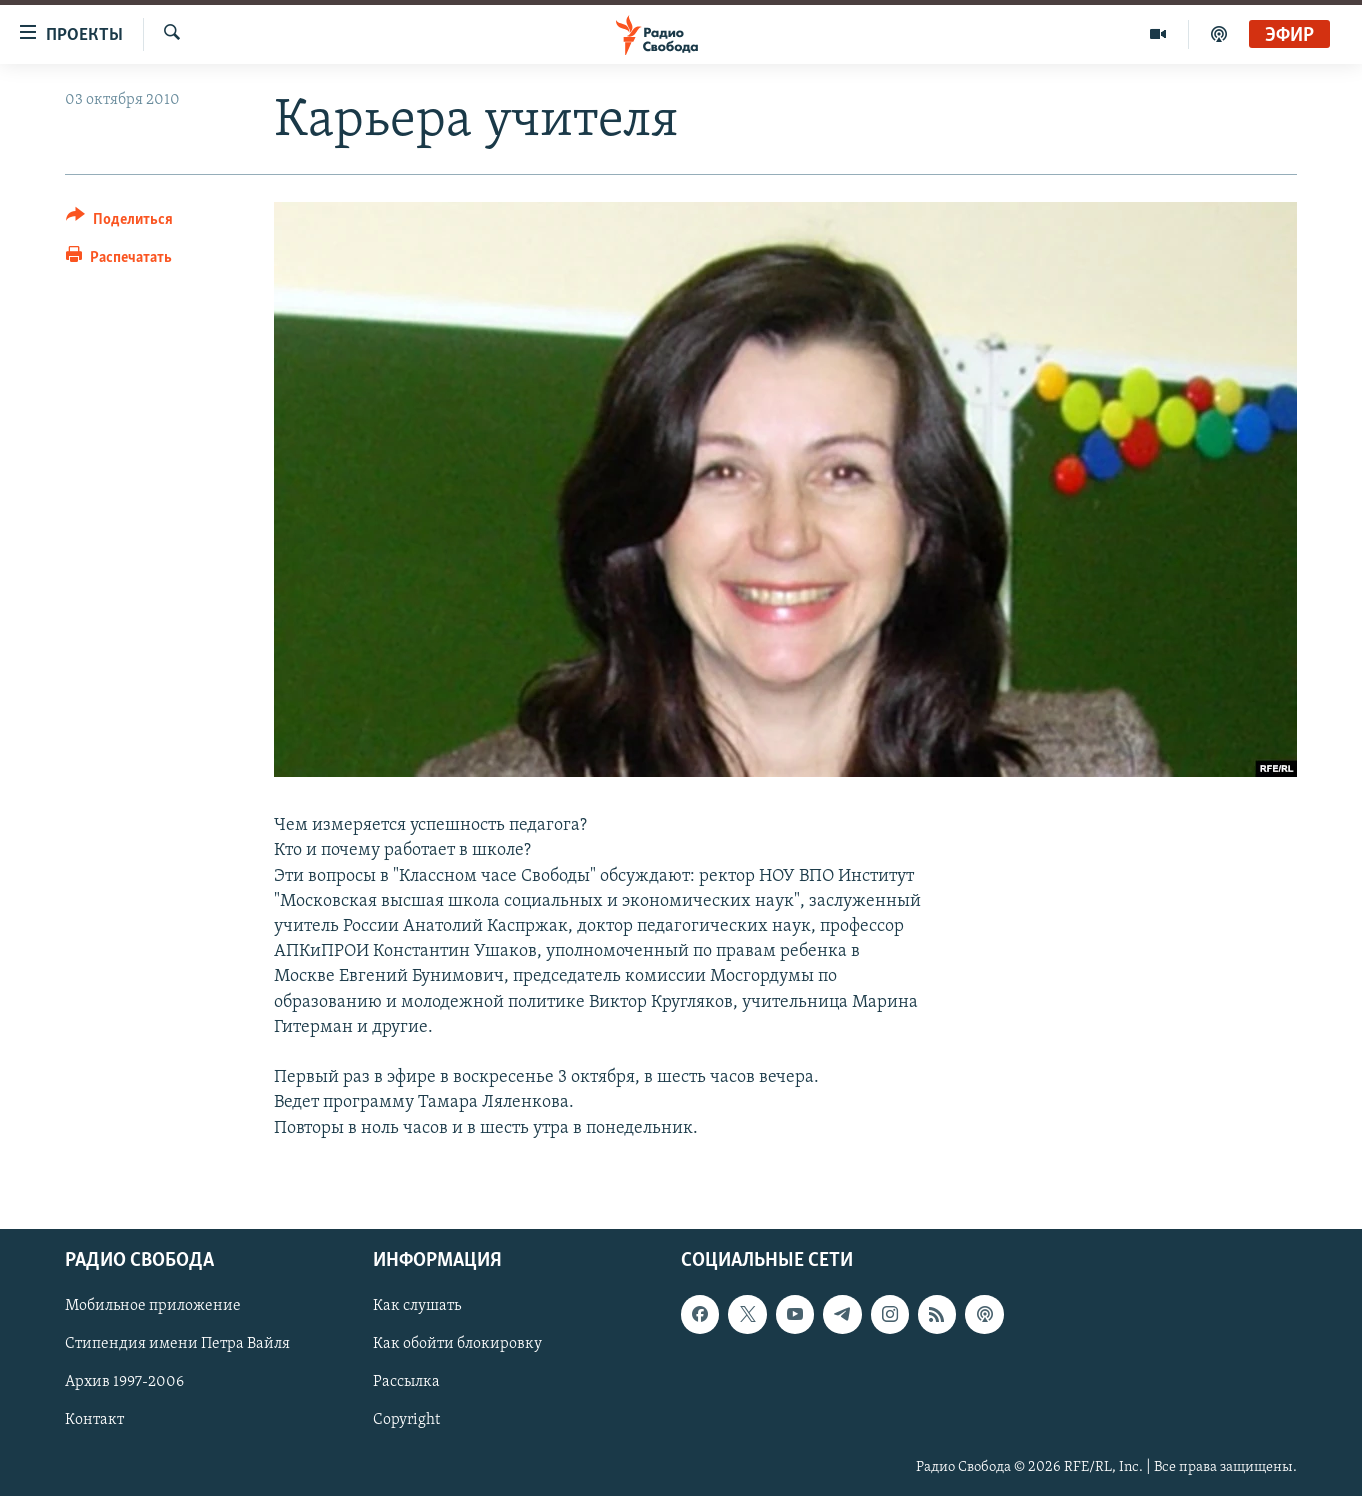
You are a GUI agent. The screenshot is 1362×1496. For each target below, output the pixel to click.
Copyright (406, 1420)
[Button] (119, 222)
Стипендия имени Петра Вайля (177, 1344)
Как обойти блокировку (457, 1344)
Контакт (94, 1420)
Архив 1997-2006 (124, 1382)
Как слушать (417, 1306)
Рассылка (406, 1382)
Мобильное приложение (153, 1306)
